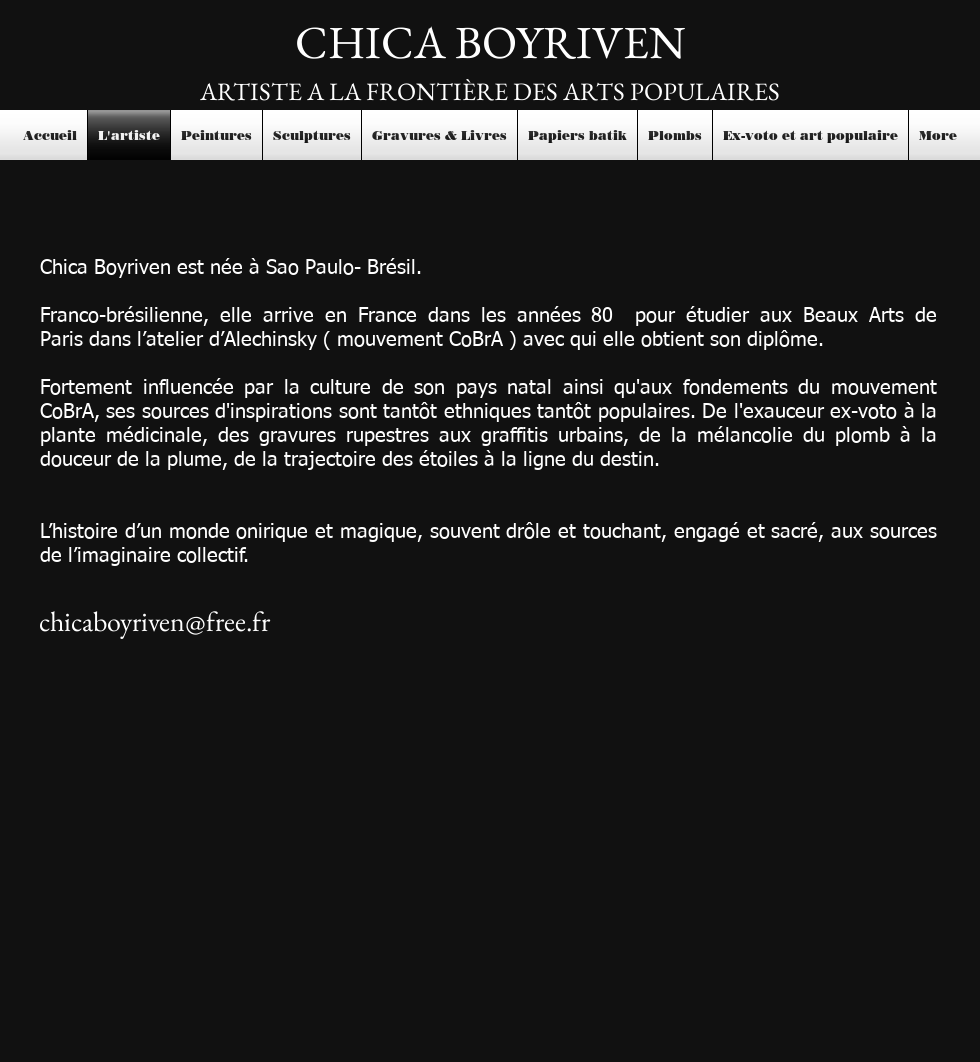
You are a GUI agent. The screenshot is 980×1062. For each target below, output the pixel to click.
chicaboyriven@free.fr (154, 621)
